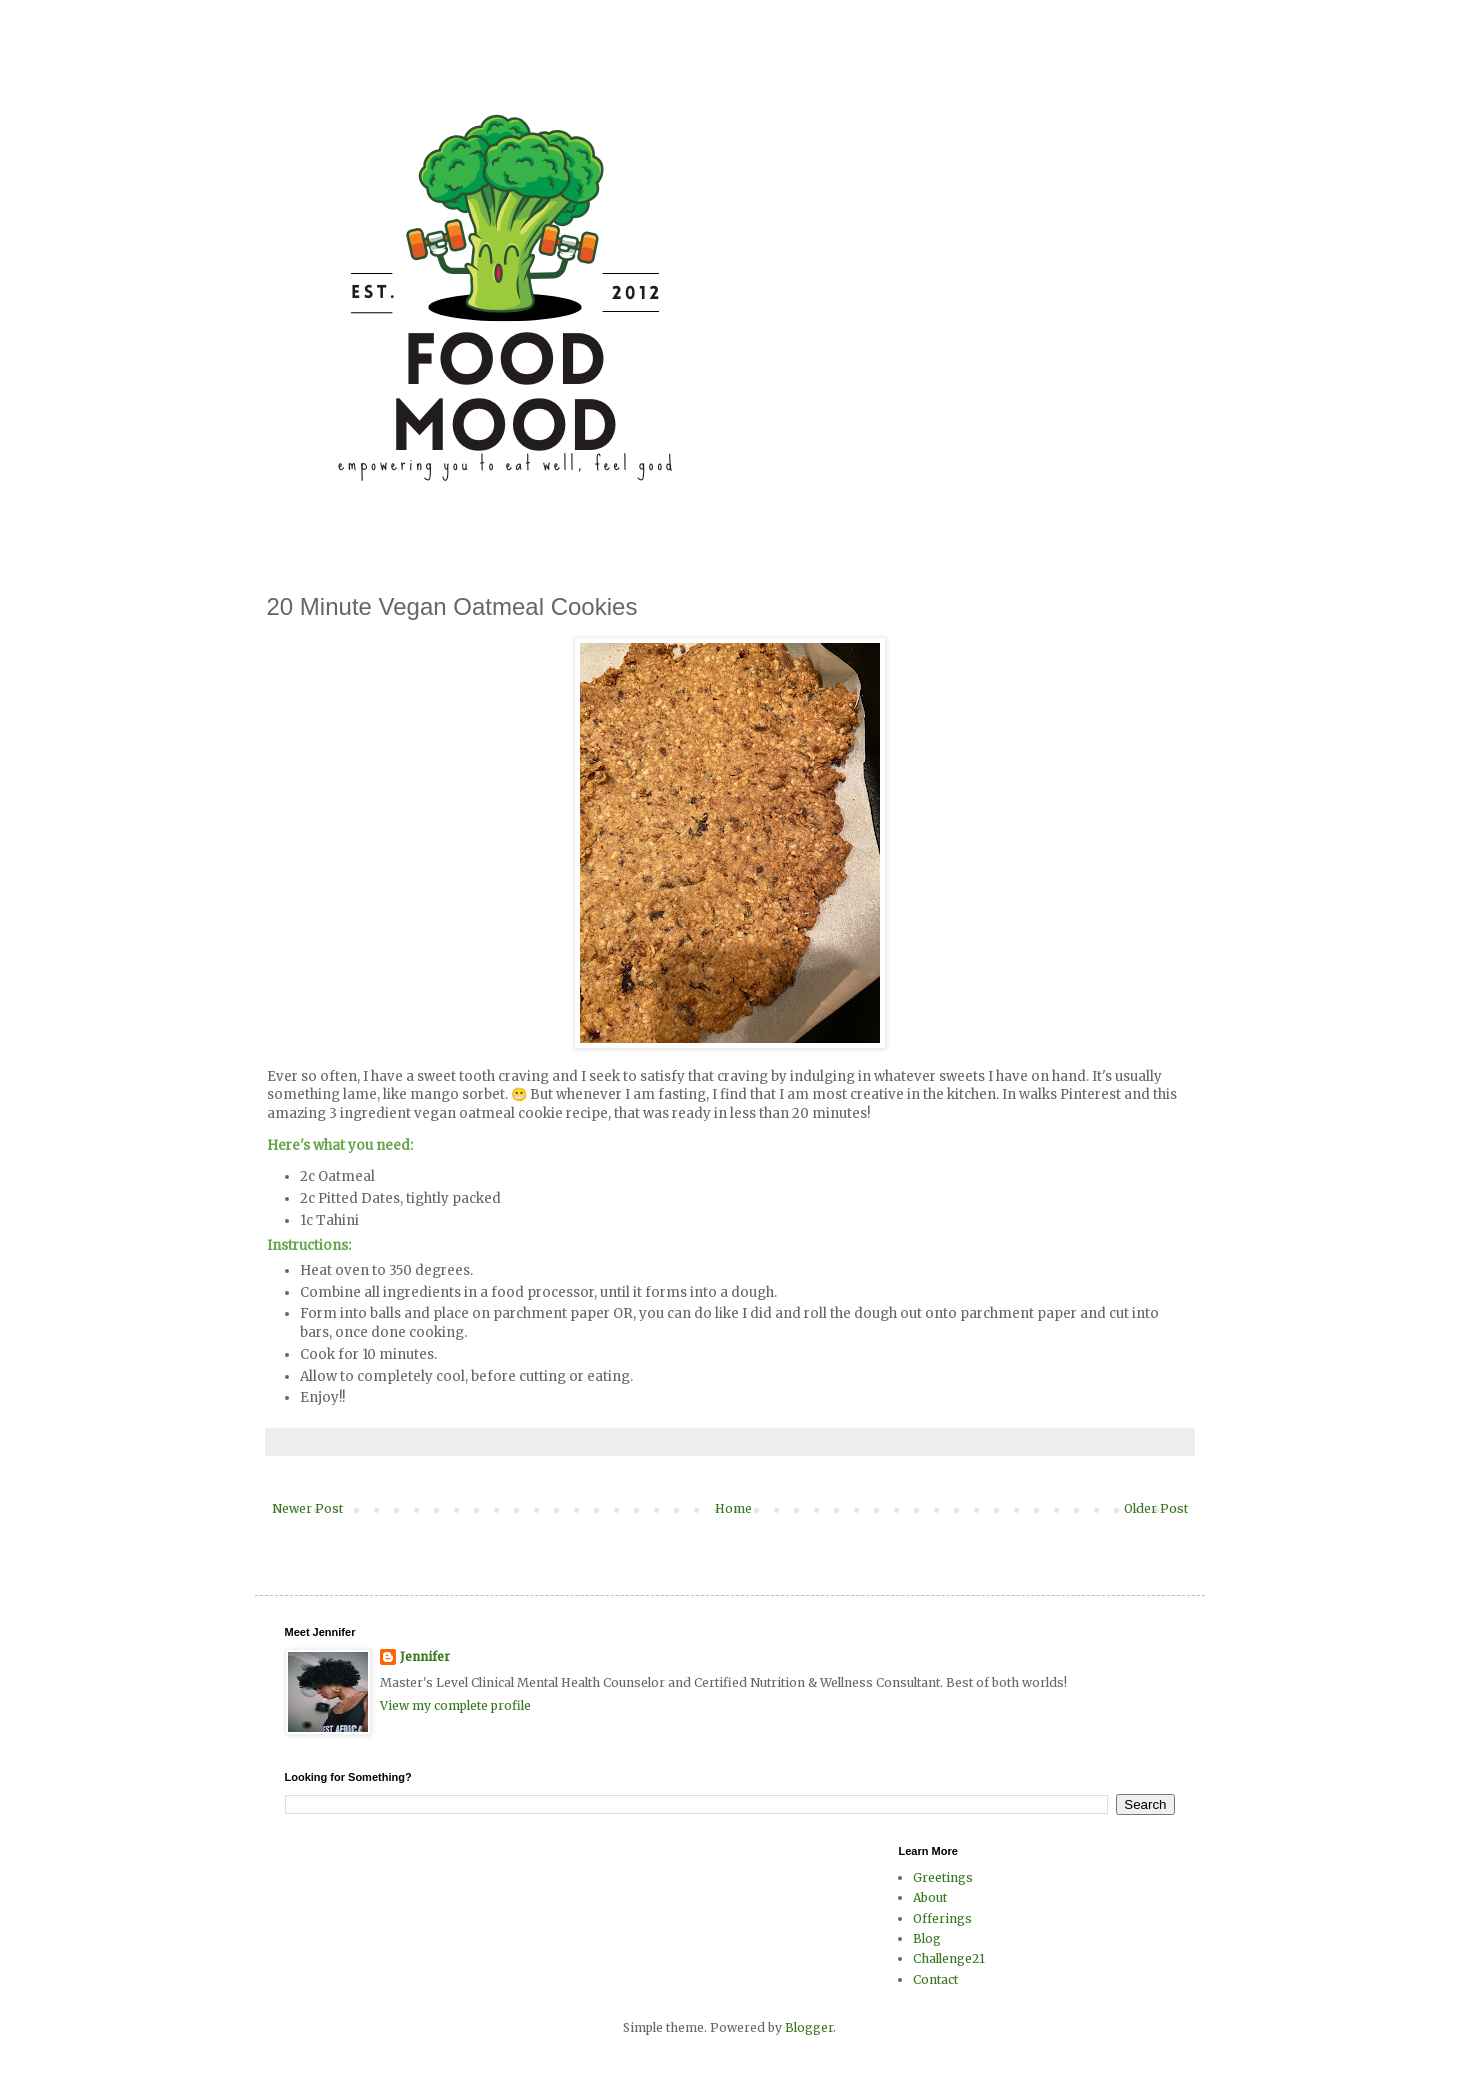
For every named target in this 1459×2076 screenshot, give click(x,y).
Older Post (1156, 1508)
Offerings (942, 1918)
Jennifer (425, 1656)
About (930, 1897)
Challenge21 (949, 1958)
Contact (935, 1979)
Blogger (809, 2027)
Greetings (943, 1877)
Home (733, 1508)
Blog (927, 1938)
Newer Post (307, 1508)
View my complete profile (455, 1705)
